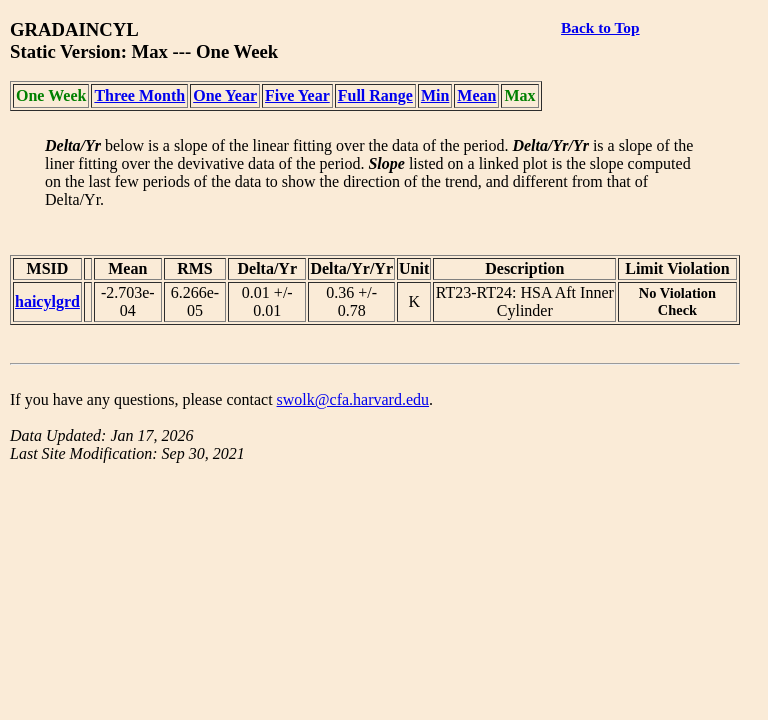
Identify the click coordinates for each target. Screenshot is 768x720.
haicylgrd (47, 301)
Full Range (375, 95)
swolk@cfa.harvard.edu (353, 399)
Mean (476, 95)
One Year (225, 95)
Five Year (297, 95)
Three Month (139, 95)
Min (435, 95)
